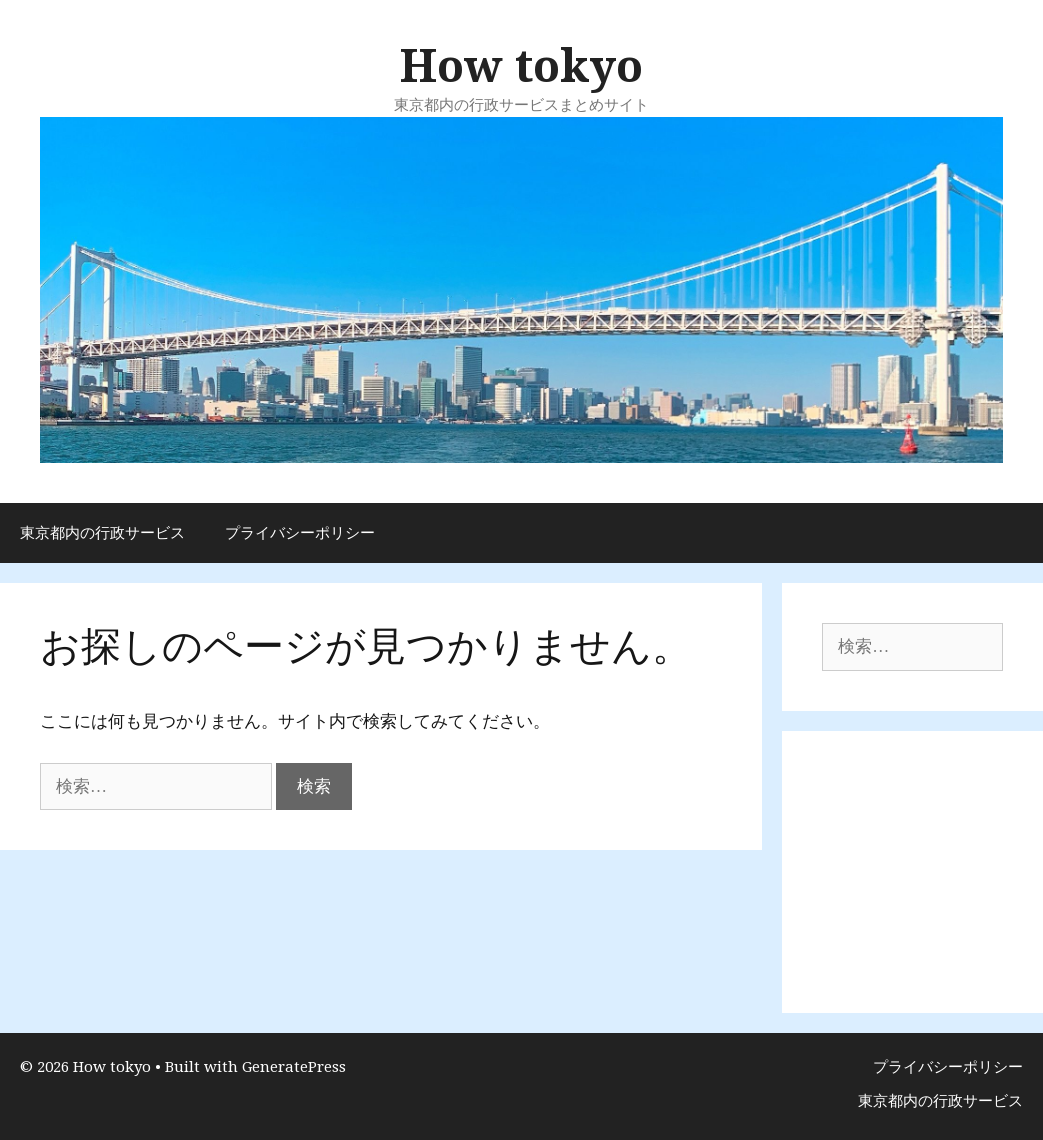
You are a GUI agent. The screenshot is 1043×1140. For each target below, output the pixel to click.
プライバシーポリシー (300, 533)
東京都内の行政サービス (102, 533)
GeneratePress (294, 1067)
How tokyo (521, 66)
